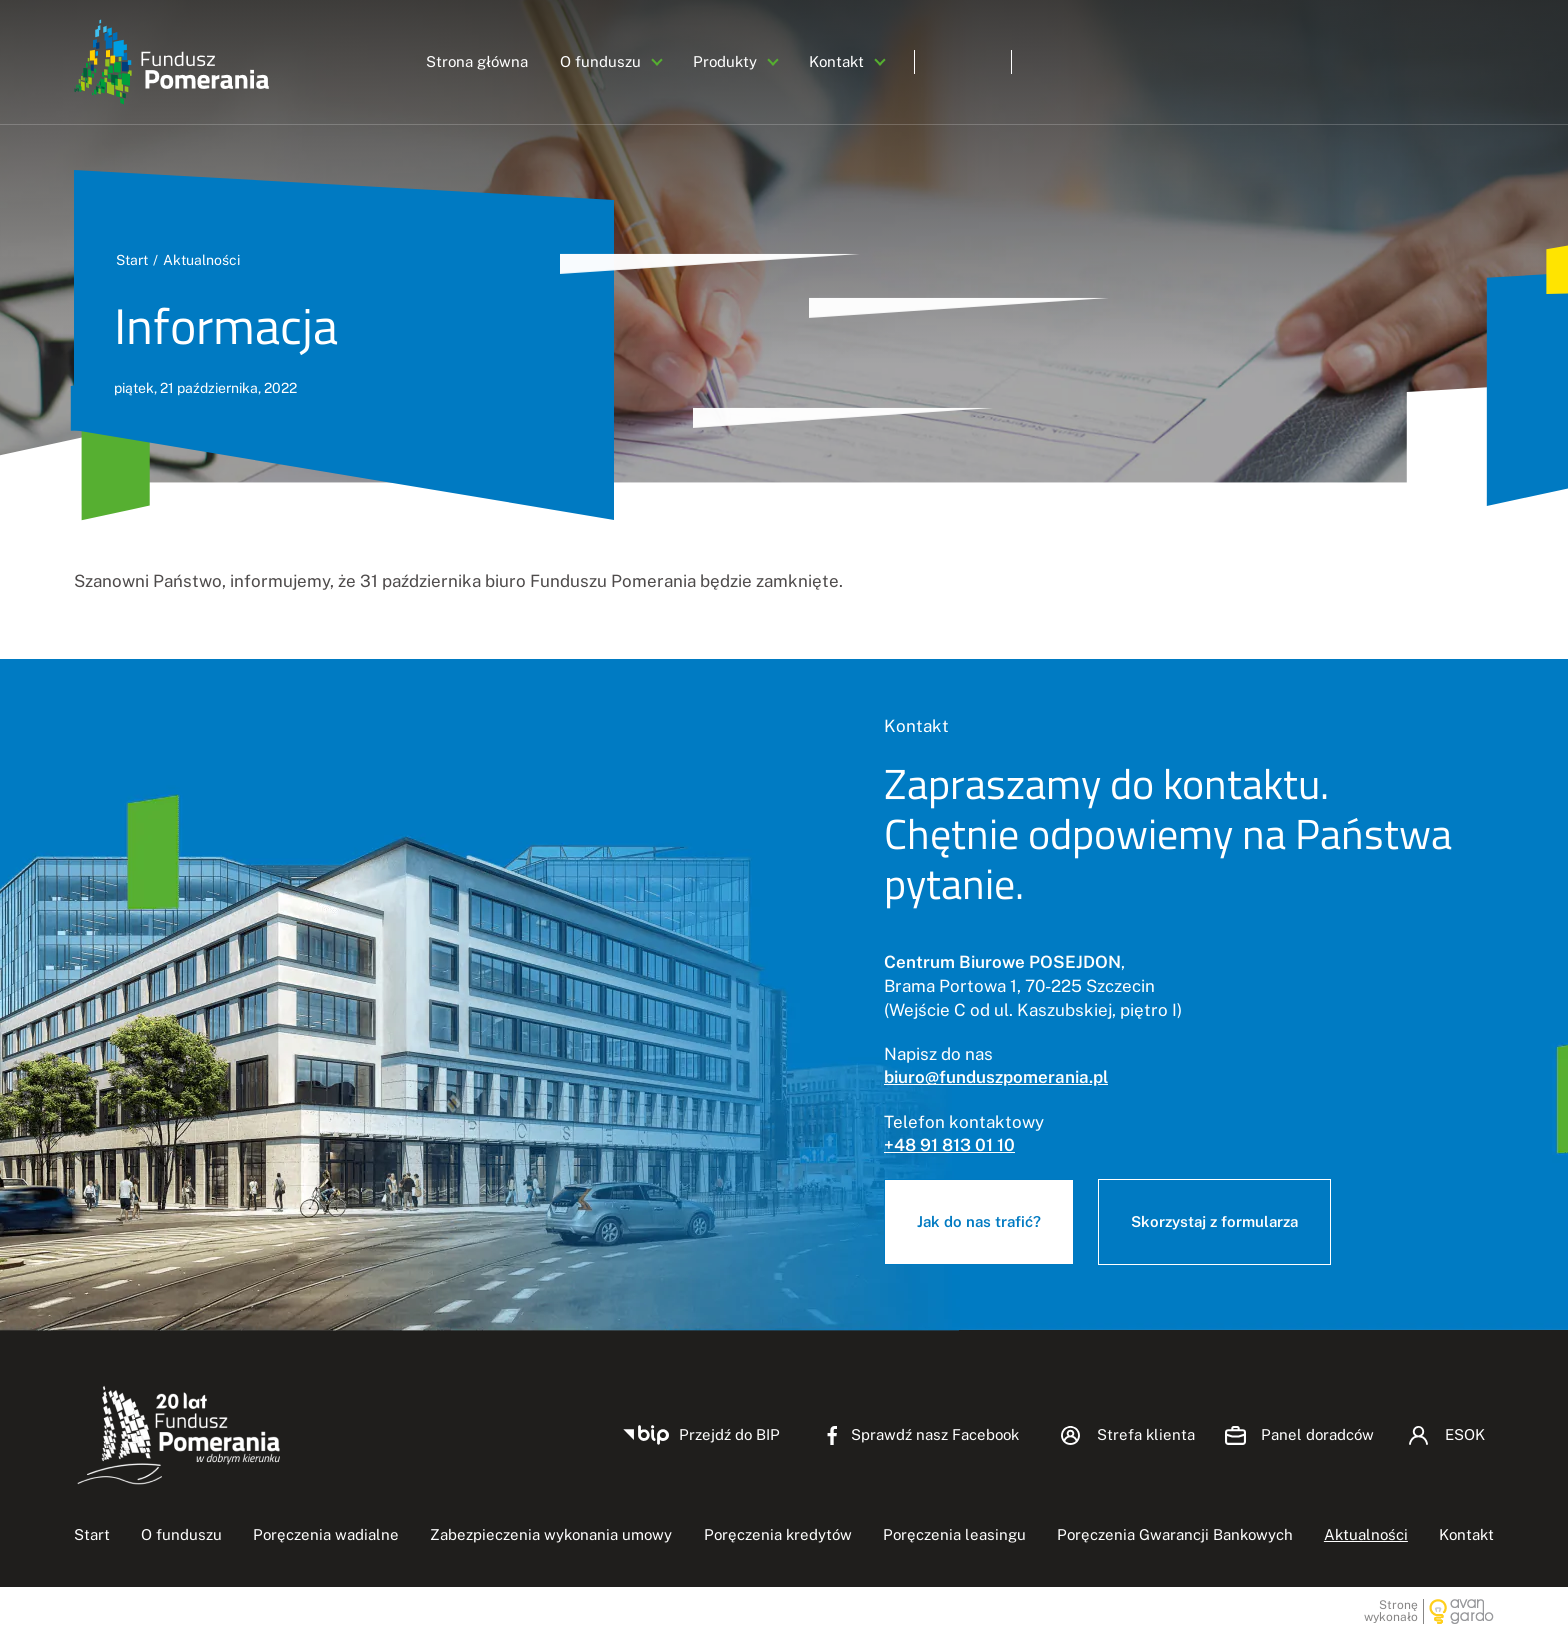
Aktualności (201, 260)
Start (132, 260)
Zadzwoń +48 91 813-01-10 (1384, 61)
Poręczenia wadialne (326, 1534)
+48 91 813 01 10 (949, 1145)
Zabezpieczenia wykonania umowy (551, 1534)
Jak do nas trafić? (979, 1221)
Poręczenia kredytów (778, 1534)
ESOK (1176, 61)
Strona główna (477, 61)
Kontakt (836, 61)
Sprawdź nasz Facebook (935, 1434)
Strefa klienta (1146, 1434)
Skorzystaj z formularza (1214, 1221)
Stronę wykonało (1391, 1611)
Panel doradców (1035, 61)
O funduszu (600, 61)
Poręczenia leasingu (954, 1534)
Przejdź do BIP (729, 1434)
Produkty (725, 61)
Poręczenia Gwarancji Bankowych (1175, 1534)
